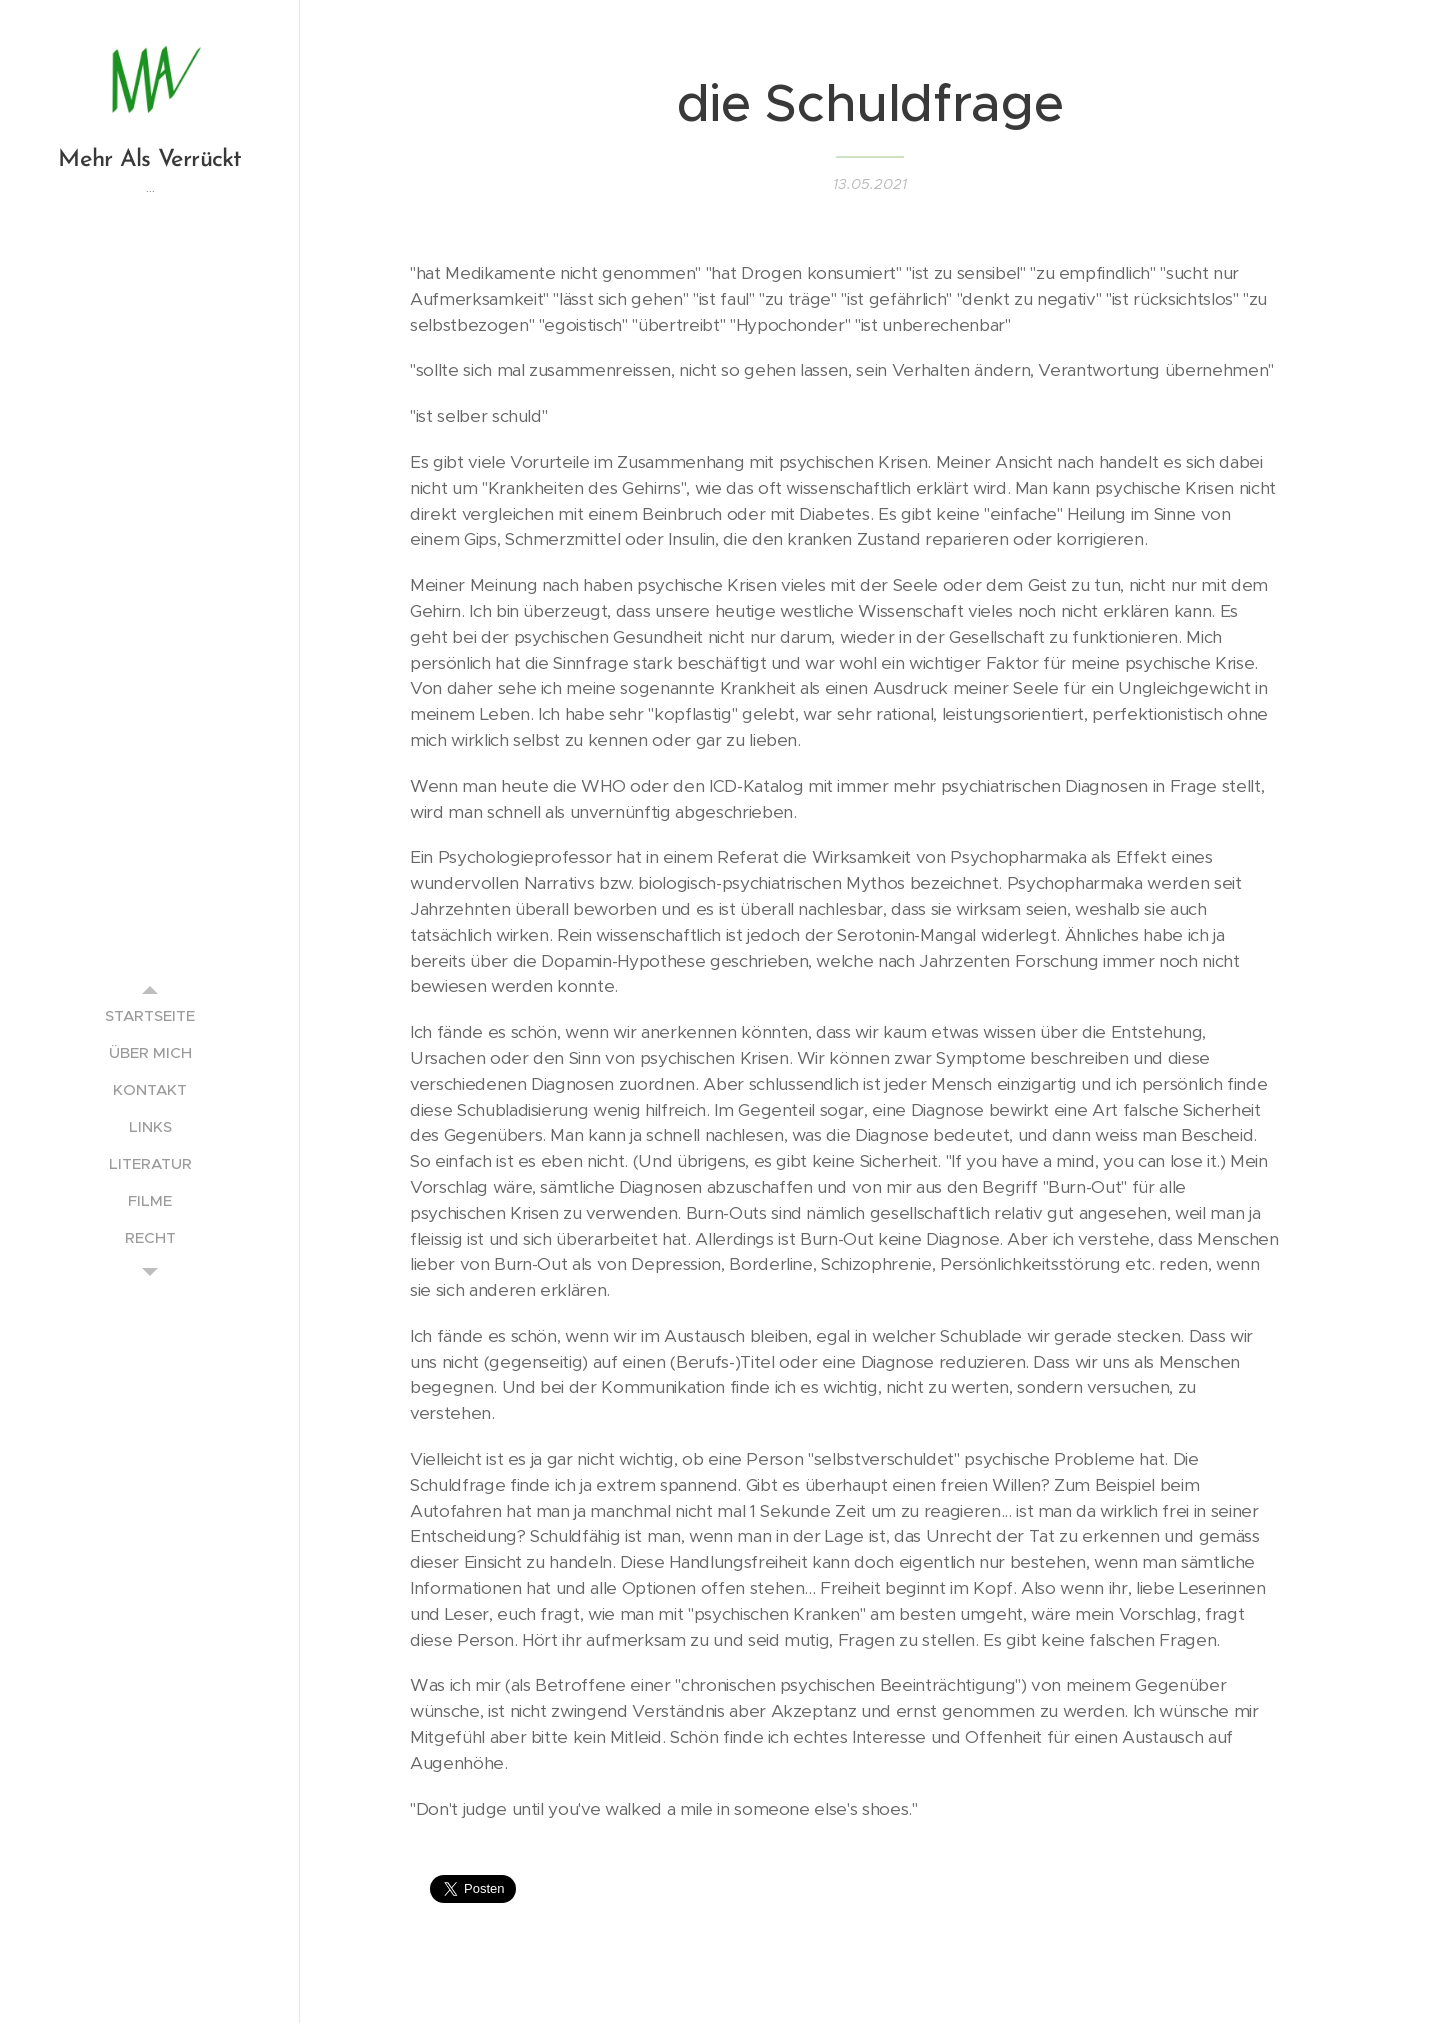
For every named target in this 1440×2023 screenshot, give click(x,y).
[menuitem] (150, 1015)
